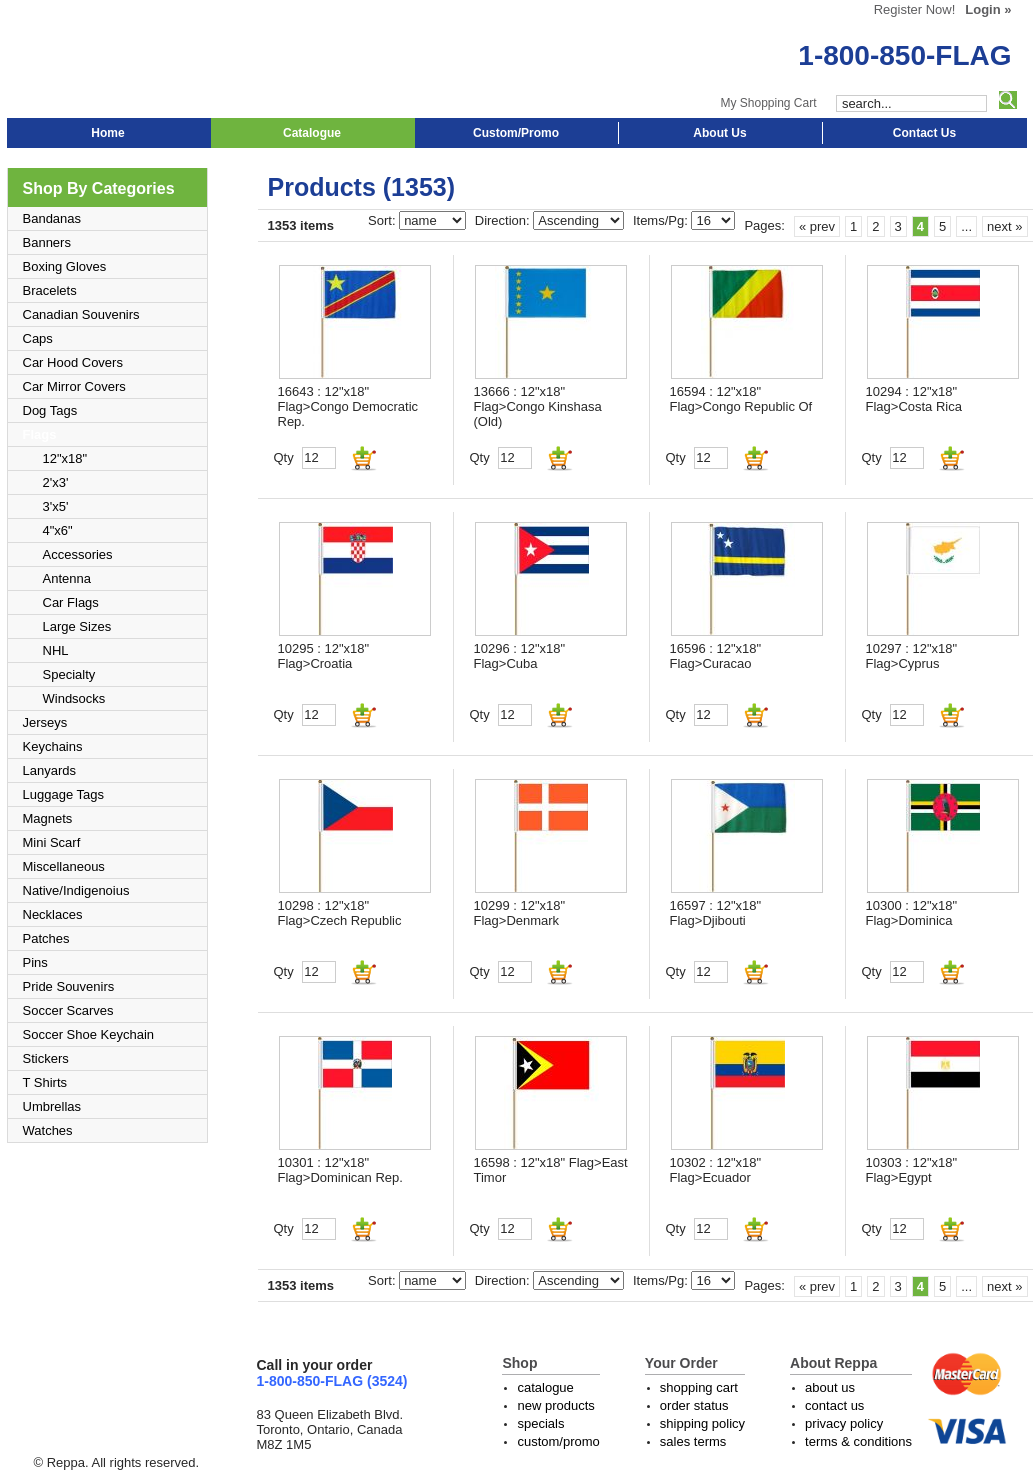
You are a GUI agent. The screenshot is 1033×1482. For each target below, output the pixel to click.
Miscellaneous (64, 866)
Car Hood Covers (73, 362)
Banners (47, 242)
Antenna (67, 578)
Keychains (53, 746)
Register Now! (915, 9)
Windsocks (74, 698)
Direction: (504, 220)
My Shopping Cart (768, 103)
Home (107, 133)
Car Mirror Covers (74, 386)
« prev (817, 226)
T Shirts (45, 1082)
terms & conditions (858, 1441)
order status (694, 1405)
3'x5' (56, 506)
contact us (834, 1405)
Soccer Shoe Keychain (89, 1034)
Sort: (383, 220)
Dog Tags (50, 410)
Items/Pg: (662, 220)
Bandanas (52, 218)
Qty (284, 457)
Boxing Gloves (65, 266)
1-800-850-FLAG (904, 55)
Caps (38, 338)
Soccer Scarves (68, 1010)
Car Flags (71, 602)
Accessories (78, 554)
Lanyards (49, 770)
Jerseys (45, 722)
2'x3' (56, 482)
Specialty (69, 674)
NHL (56, 650)
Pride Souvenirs (69, 986)
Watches (48, 1130)
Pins (35, 962)
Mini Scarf (52, 842)
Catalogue (312, 133)
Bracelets (50, 290)
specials (540, 1423)
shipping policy (702, 1423)
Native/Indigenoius (76, 890)
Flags (40, 434)
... (966, 226)
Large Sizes (77, 626)
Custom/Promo (516, 133)
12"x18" (65, 458)
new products (555, 1405)
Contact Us (924, 133)
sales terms (693, 1441)
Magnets (48, 818)
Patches (46, 938)
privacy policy (844, 1423)
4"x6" (58, 530)
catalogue (545, 1387)
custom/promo (558, 1441)
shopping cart (699, 1387)
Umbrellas (52, 1106)
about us (830, 1387)
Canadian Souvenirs (81, 314)
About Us (719, 133)
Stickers (46, 1058)
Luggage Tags (63, 794)
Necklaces (53, 914)
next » (1004, 226)
